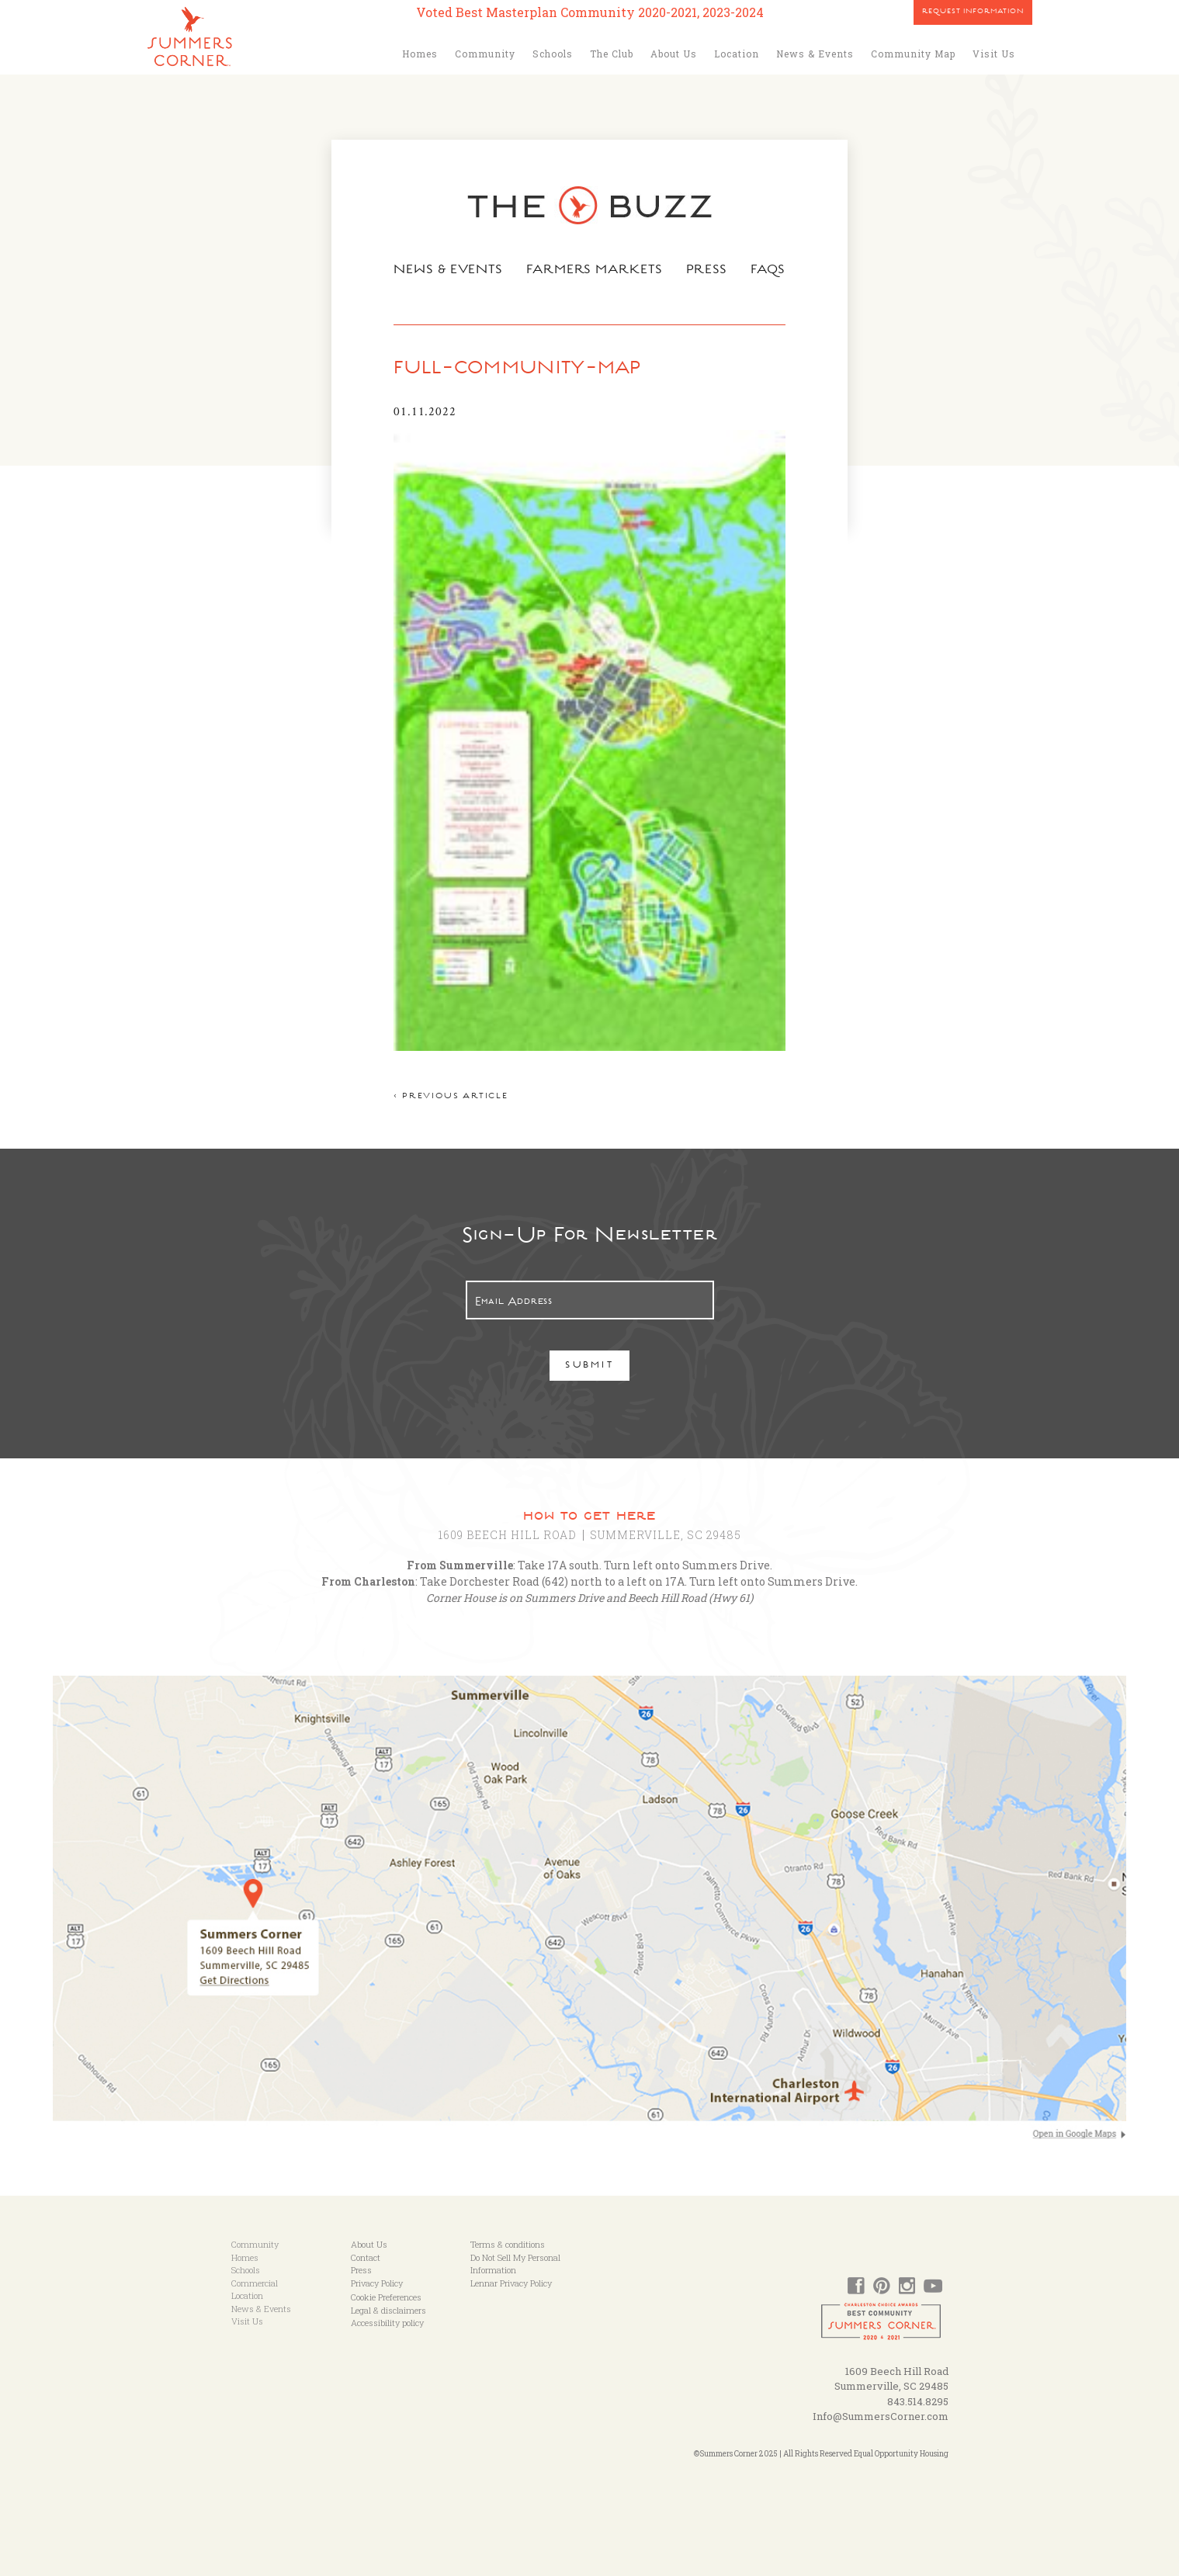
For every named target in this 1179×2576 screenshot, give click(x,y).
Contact (365, 2257)
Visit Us (994, 53)
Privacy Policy (377, 2283)
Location (736, 53)
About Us (673, 53)
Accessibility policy (387, 2322)
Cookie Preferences (386, 2297)
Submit (589, 1366)
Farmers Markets (594, 271)
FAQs (768, 271)
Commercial (254, 2283)
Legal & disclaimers (388, 2310)
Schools (552, 53)
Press (707, 271)
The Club (611, 53)
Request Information (973, 12)
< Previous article (451, 1097)
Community (485, 53)
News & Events (815, 53)
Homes (420, 53)
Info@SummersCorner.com (880, 2416)
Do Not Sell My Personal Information (515, 2264)
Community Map (913, 53)
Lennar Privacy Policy (511, 2283)
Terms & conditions (507, 2244)
